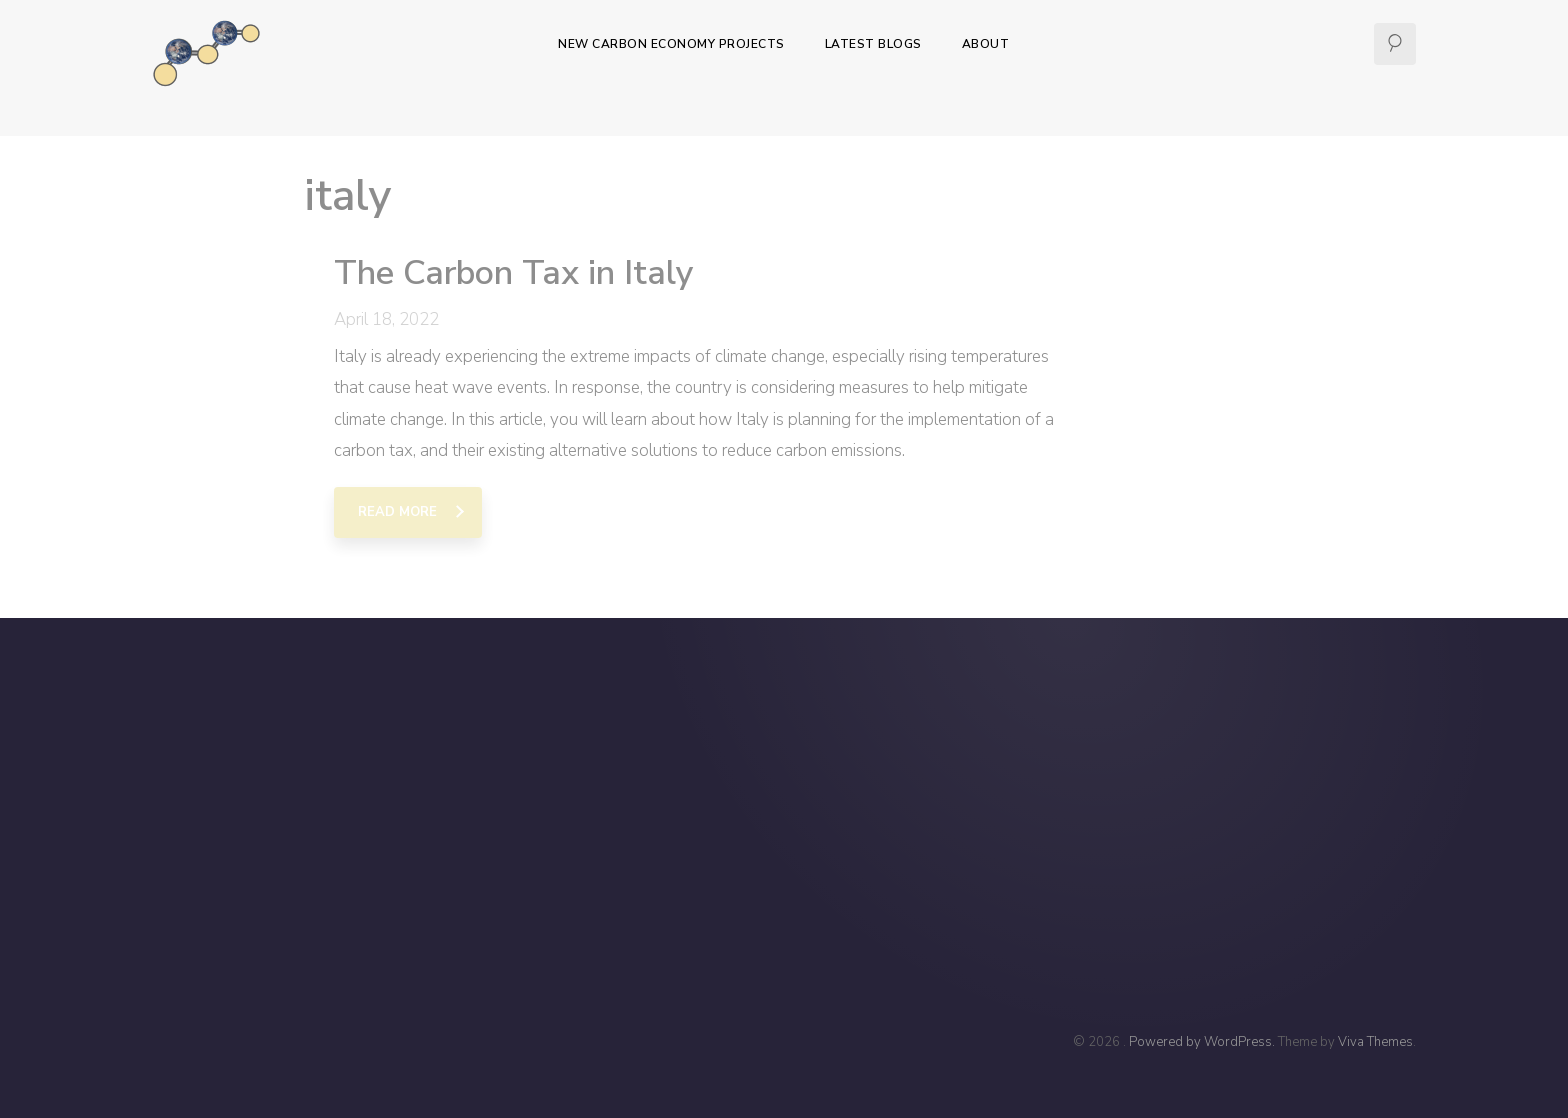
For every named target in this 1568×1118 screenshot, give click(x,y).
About (986, 44)
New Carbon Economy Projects (671, 44)
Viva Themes (1375, 1042)
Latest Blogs (873, 44)
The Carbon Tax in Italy (514, 273)
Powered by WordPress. (1203, 1042)
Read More (397, 512)
